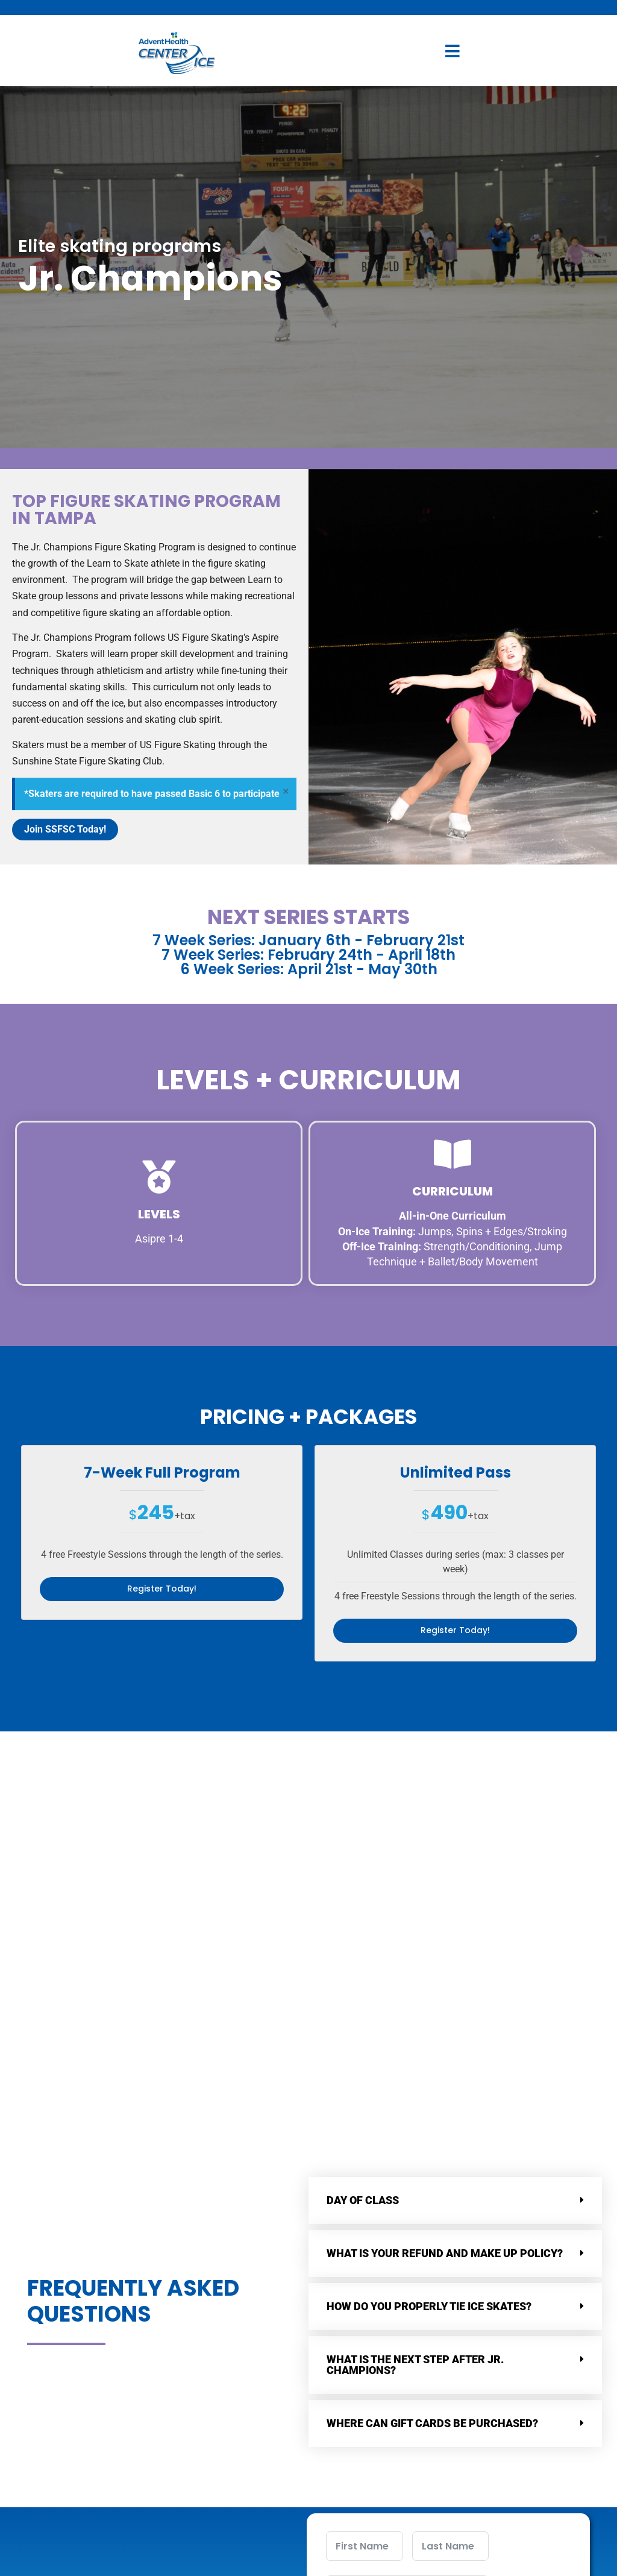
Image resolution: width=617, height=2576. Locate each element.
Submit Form (407, 2536)
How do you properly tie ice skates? (429, 2101)
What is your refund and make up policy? (445, 2048)
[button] (455, 1995)
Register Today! (161, 1588)
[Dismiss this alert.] (285, 791)
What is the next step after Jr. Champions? (415, 2159)
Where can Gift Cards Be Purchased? (432, 2218)
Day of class (363, 1995)
